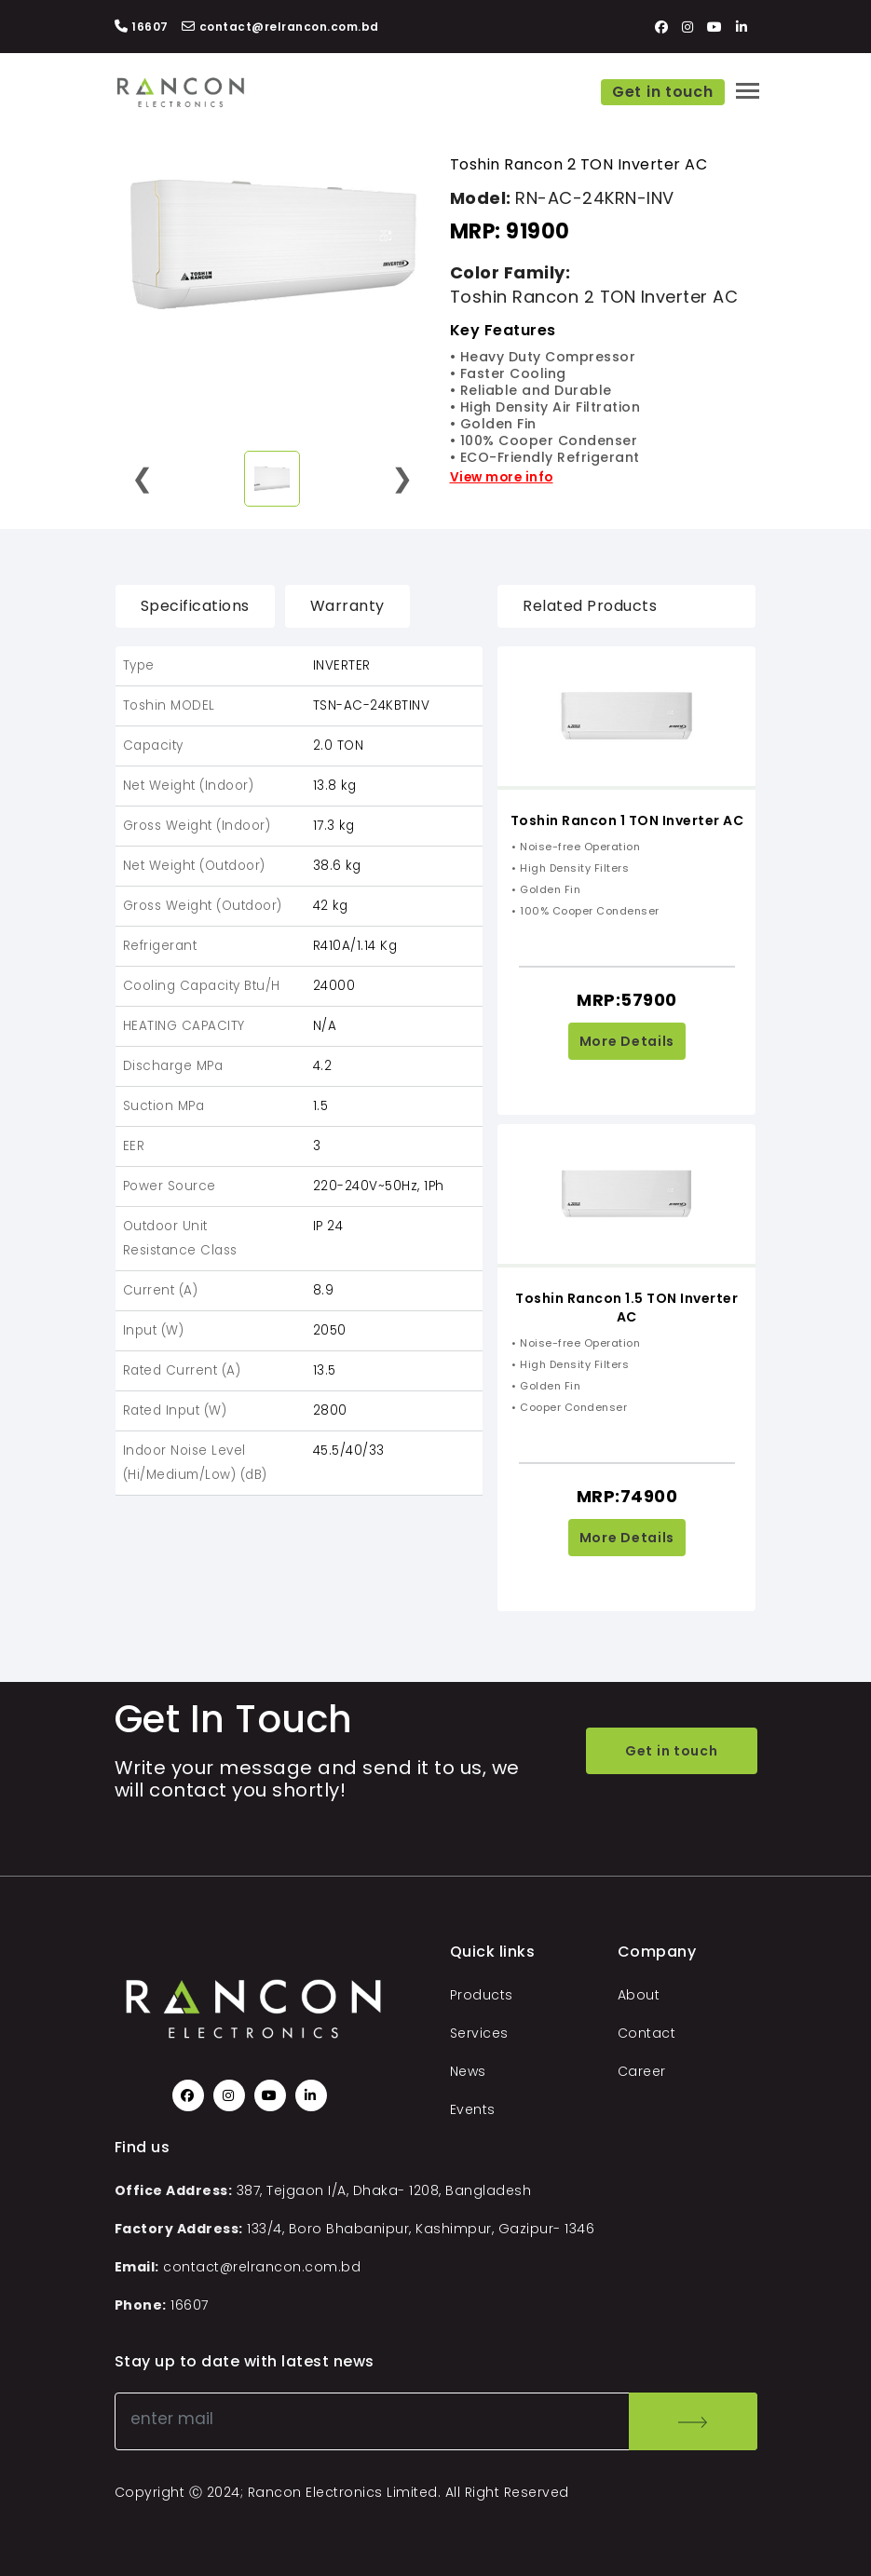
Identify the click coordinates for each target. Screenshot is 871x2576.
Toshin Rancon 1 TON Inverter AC (627, 820)
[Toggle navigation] (747, 91)
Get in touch (662, 91)
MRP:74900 (627, 1496)
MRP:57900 (627, 999)
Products (481, 1995)
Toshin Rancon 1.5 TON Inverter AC (626, 1307)
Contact (647, 2033)
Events (473, 2109)
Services (479, 2033)
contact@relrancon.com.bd (262, 2266)
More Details (626, 1041)
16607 (189, 2305)
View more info (501, 477)
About (639, 1995)
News (468, 2071)
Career (642, 2071)
